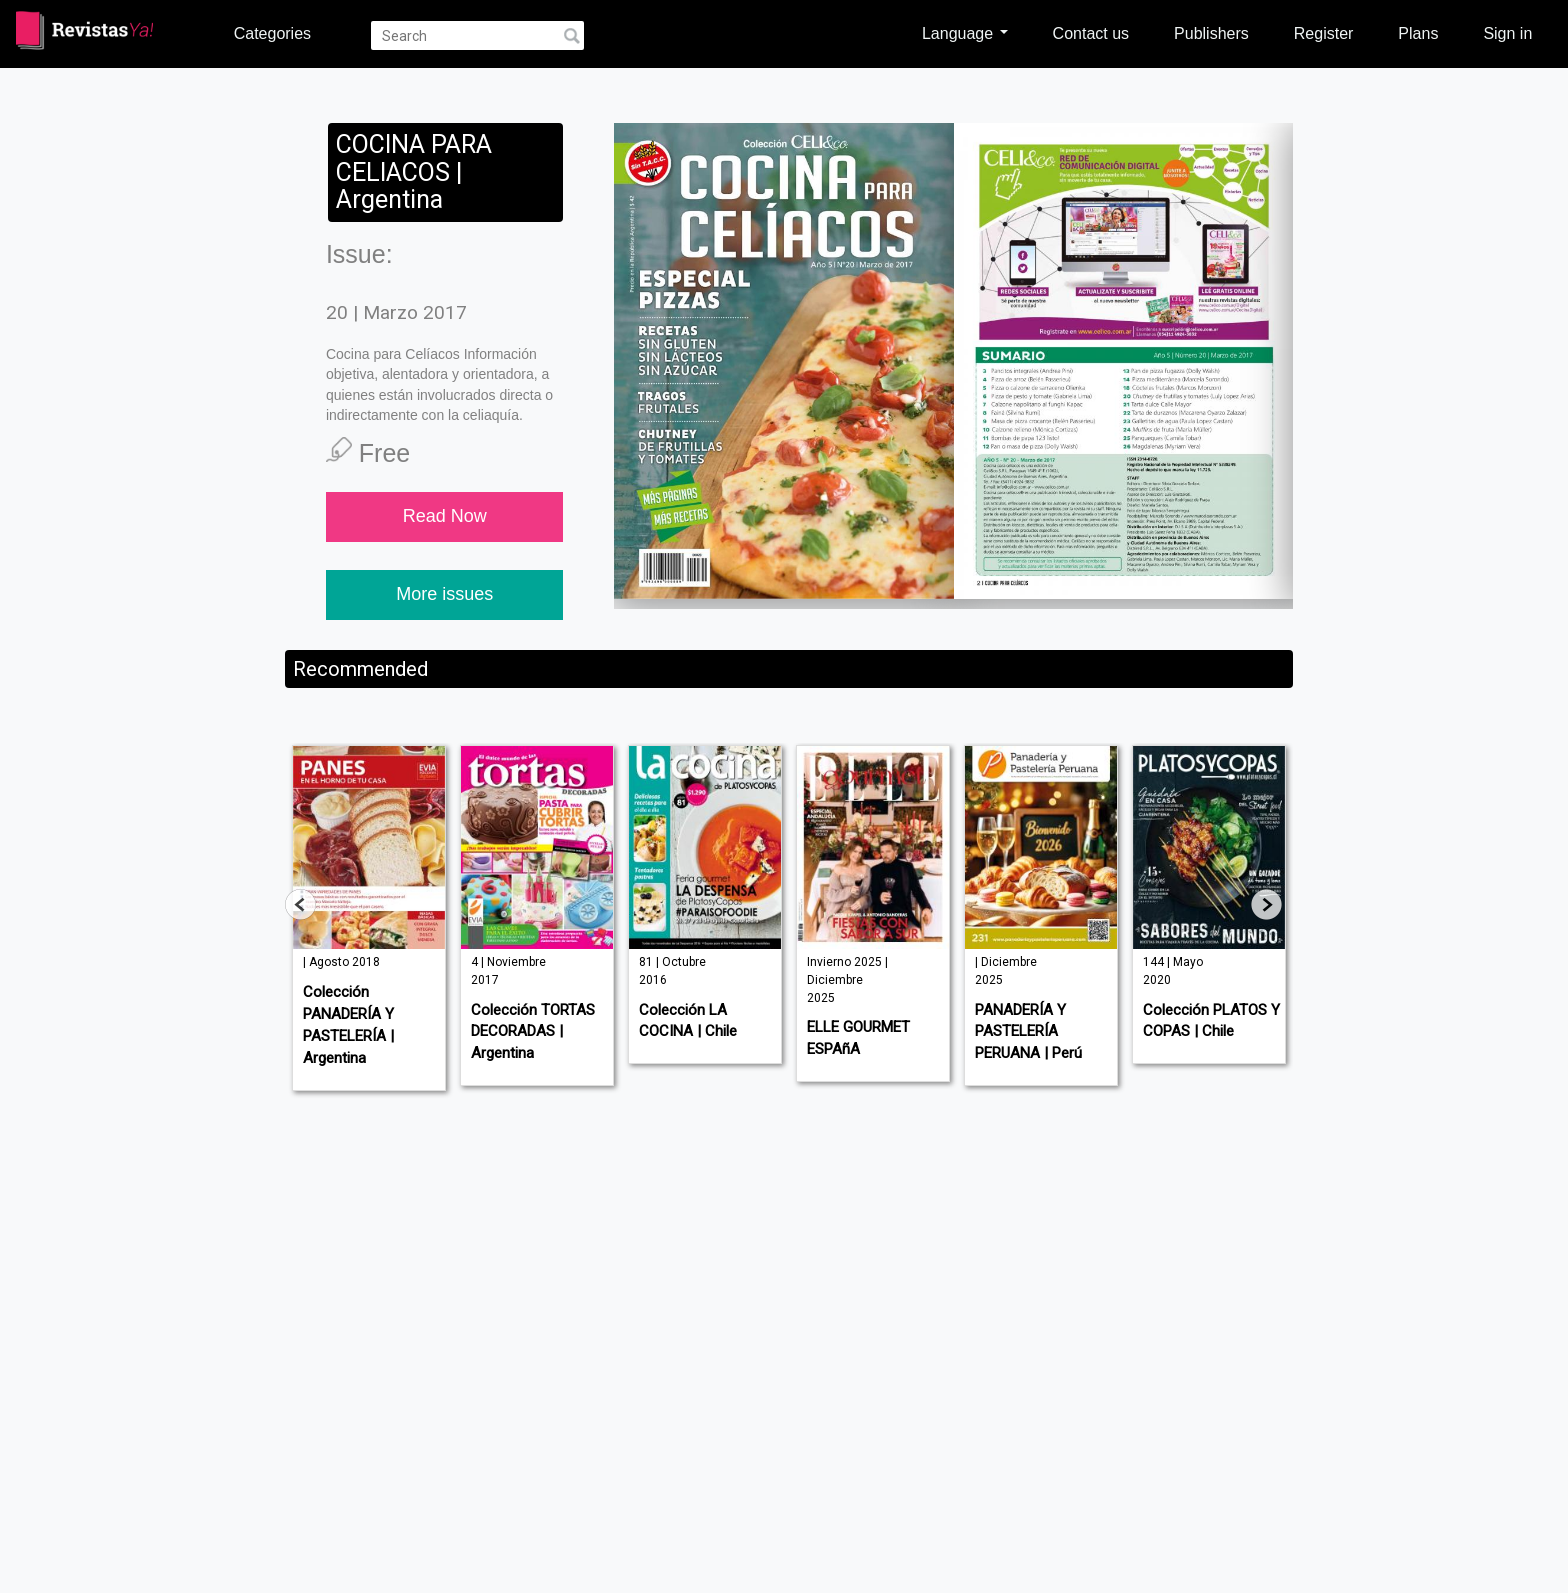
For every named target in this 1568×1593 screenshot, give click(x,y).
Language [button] (965, 33)
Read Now (445, 516)
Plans (1418, 33)
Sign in (1507, 33)
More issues (444, 594)
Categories (272, 33)
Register (1324, 33)
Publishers (1211, 33)
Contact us (1091, 33)
